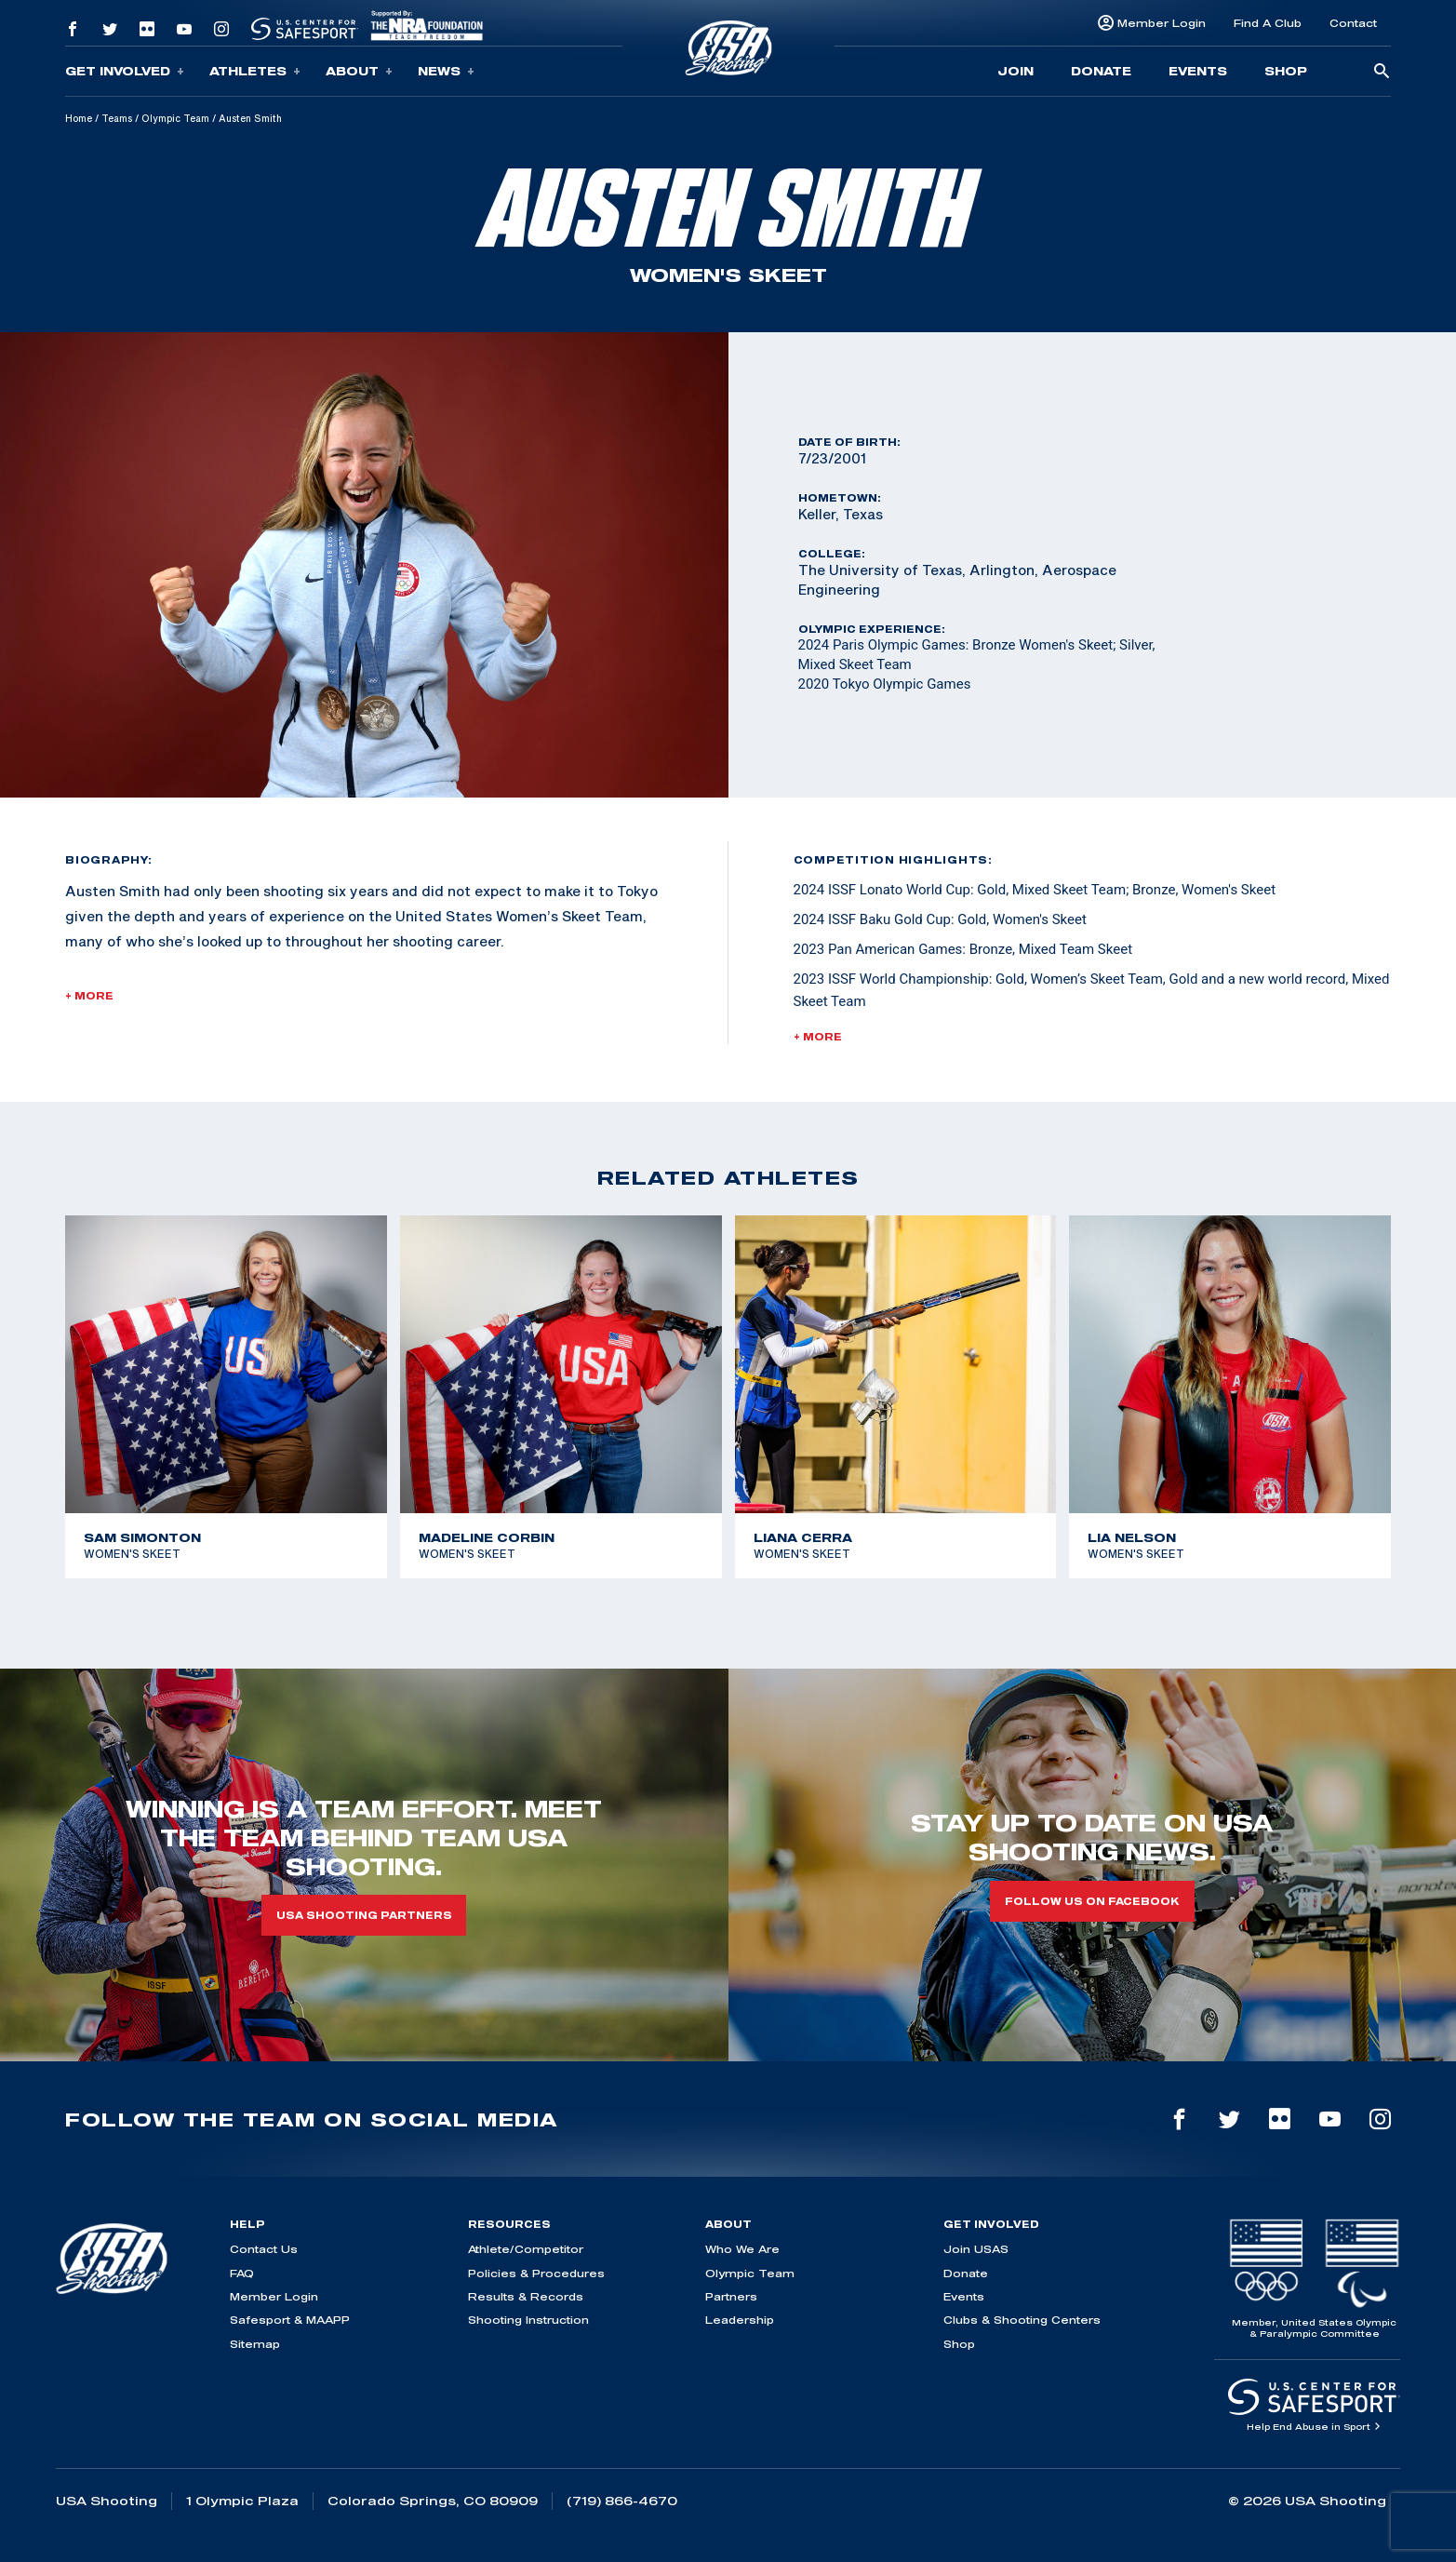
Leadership (739, 2320)
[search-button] (1381, 72)
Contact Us (264, 2249)
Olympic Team (175, 118)
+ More (89, 995)
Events (1198, 70)
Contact (1353, 23)
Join (1015, 70)
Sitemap (255, 2344)
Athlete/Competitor (525, 2249)
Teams (116, 118)
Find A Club (1268, 23)
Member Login (1161, 23)
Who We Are (742, 2249)
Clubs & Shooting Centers (1022, 2320)
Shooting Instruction (528, 2320)
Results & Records (525, 2296)
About (359, 71)
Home (78, 118)
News (446, 71)
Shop (1285, 70)
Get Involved (124, 71)
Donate (1101, 70)
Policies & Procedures (536, 2273)
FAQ (242, 2273)
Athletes (255, 71)
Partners (731, 2296)
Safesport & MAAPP (290, 2320)
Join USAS (976, 2249)
